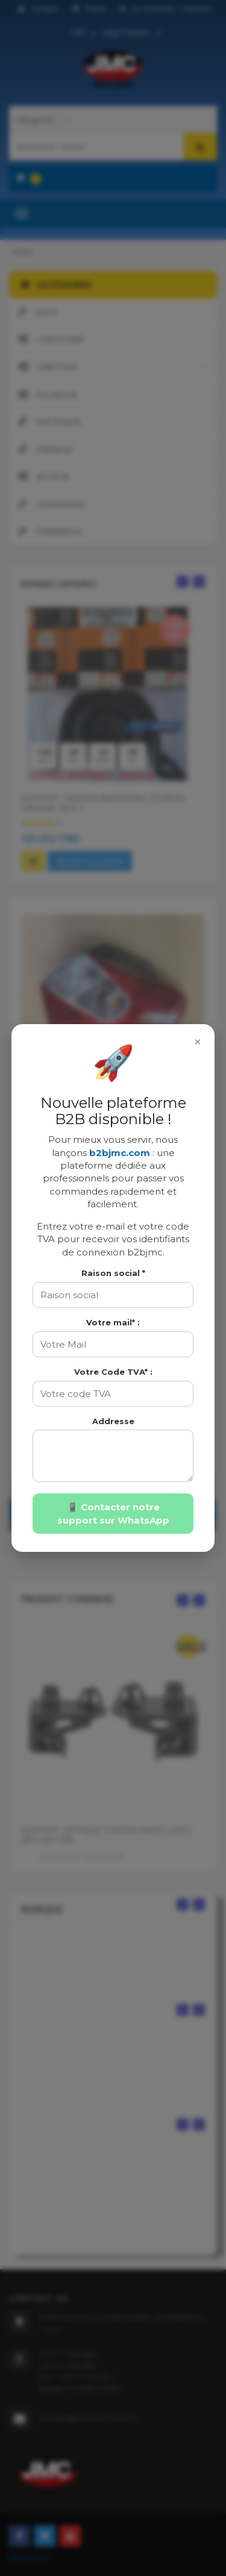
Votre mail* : (113, 1322)
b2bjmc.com (119, 1152)
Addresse (113, 1421)
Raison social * (113, 1273)
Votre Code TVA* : (113, 1372)
